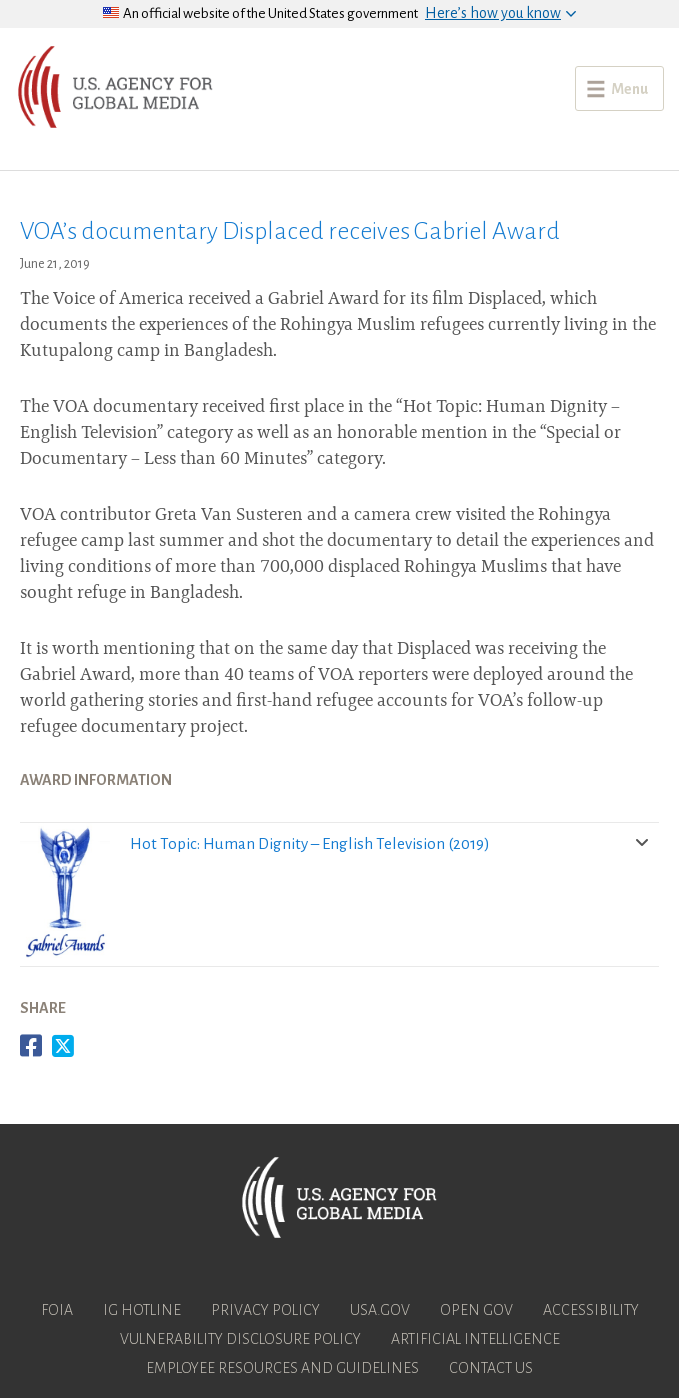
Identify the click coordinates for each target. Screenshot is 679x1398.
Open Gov (476, 1310)
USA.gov (380, 1310)
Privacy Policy (265, 1310)
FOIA (57, 1310)
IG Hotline (142, 1310)
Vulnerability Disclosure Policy (240, 1339)
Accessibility (591, 1310)
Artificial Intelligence (475, 1339)
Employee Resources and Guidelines (282, 1368)
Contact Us (491, 1368)
